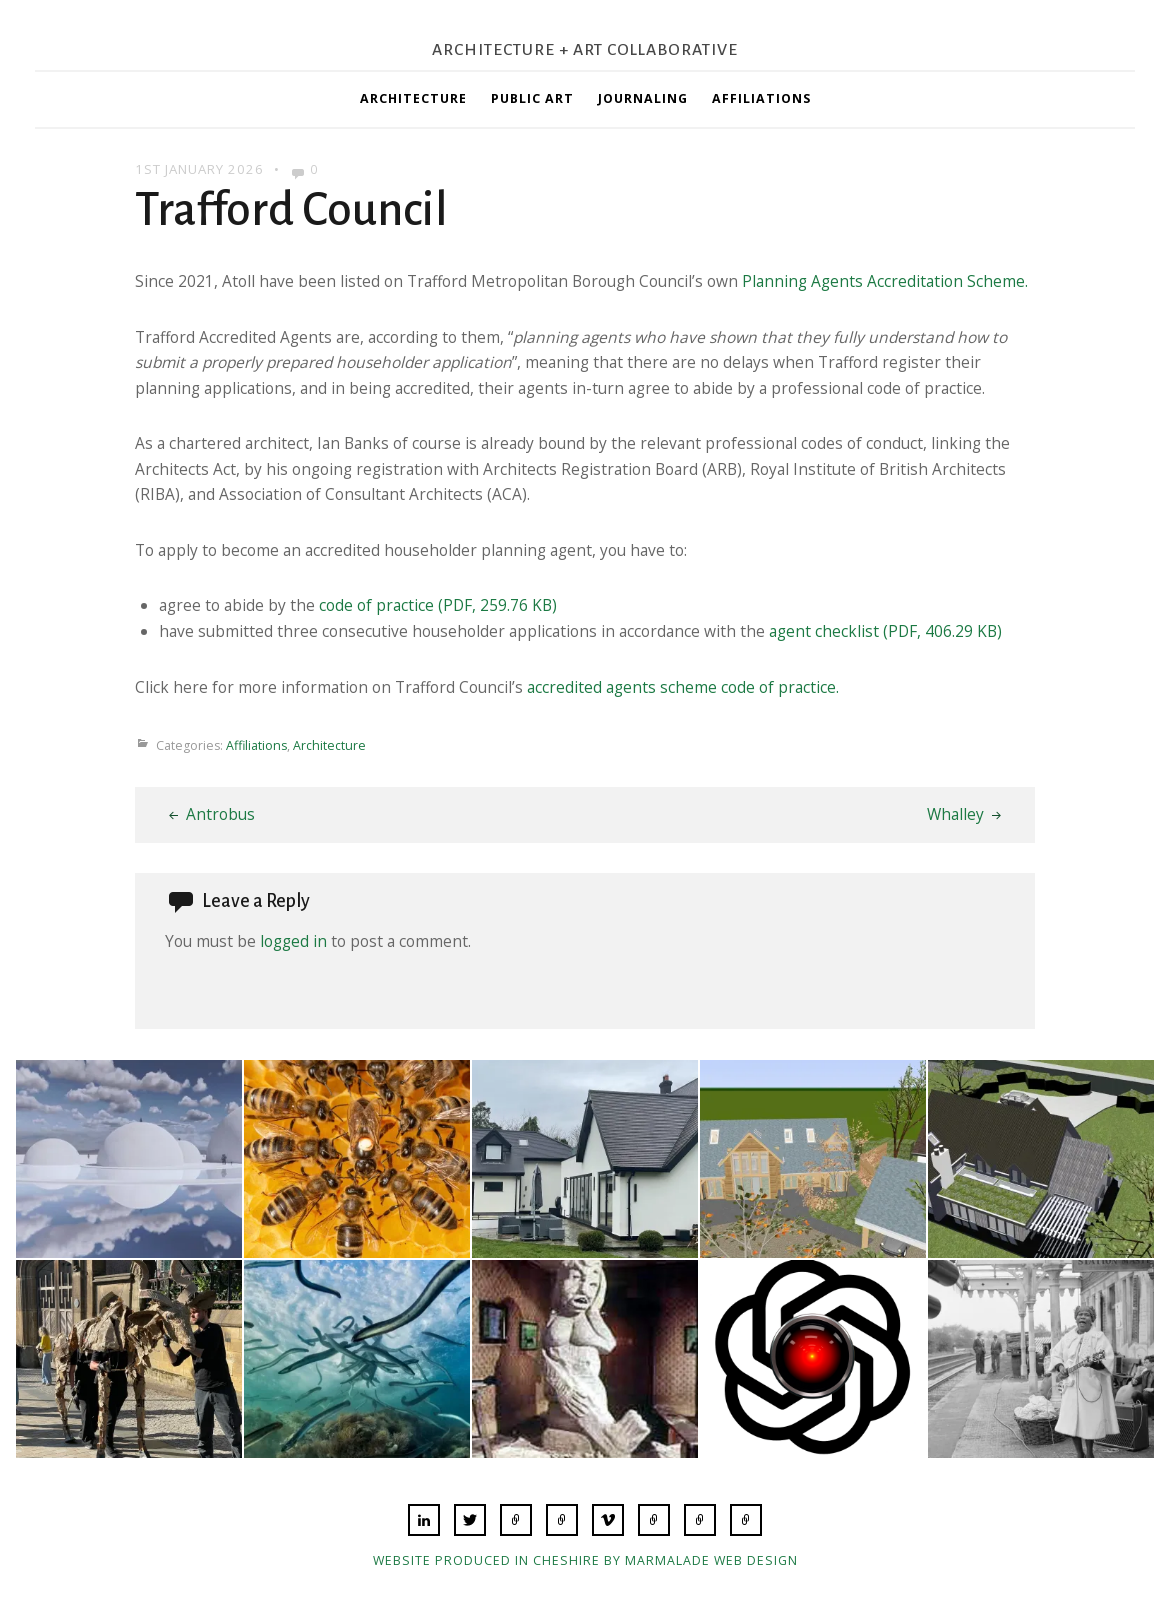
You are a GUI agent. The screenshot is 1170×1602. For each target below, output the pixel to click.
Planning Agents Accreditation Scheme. (885, 281)
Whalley (955, 814)
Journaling (643, 98)
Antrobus (220, 814)
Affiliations (761, 98)
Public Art (532, 98)
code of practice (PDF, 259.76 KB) (438, 605)
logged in (293, 941)
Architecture (413, 98)
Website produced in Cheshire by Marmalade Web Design (585, 1560)
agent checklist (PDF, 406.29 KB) (885, 631)
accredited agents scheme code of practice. (683, 687)
